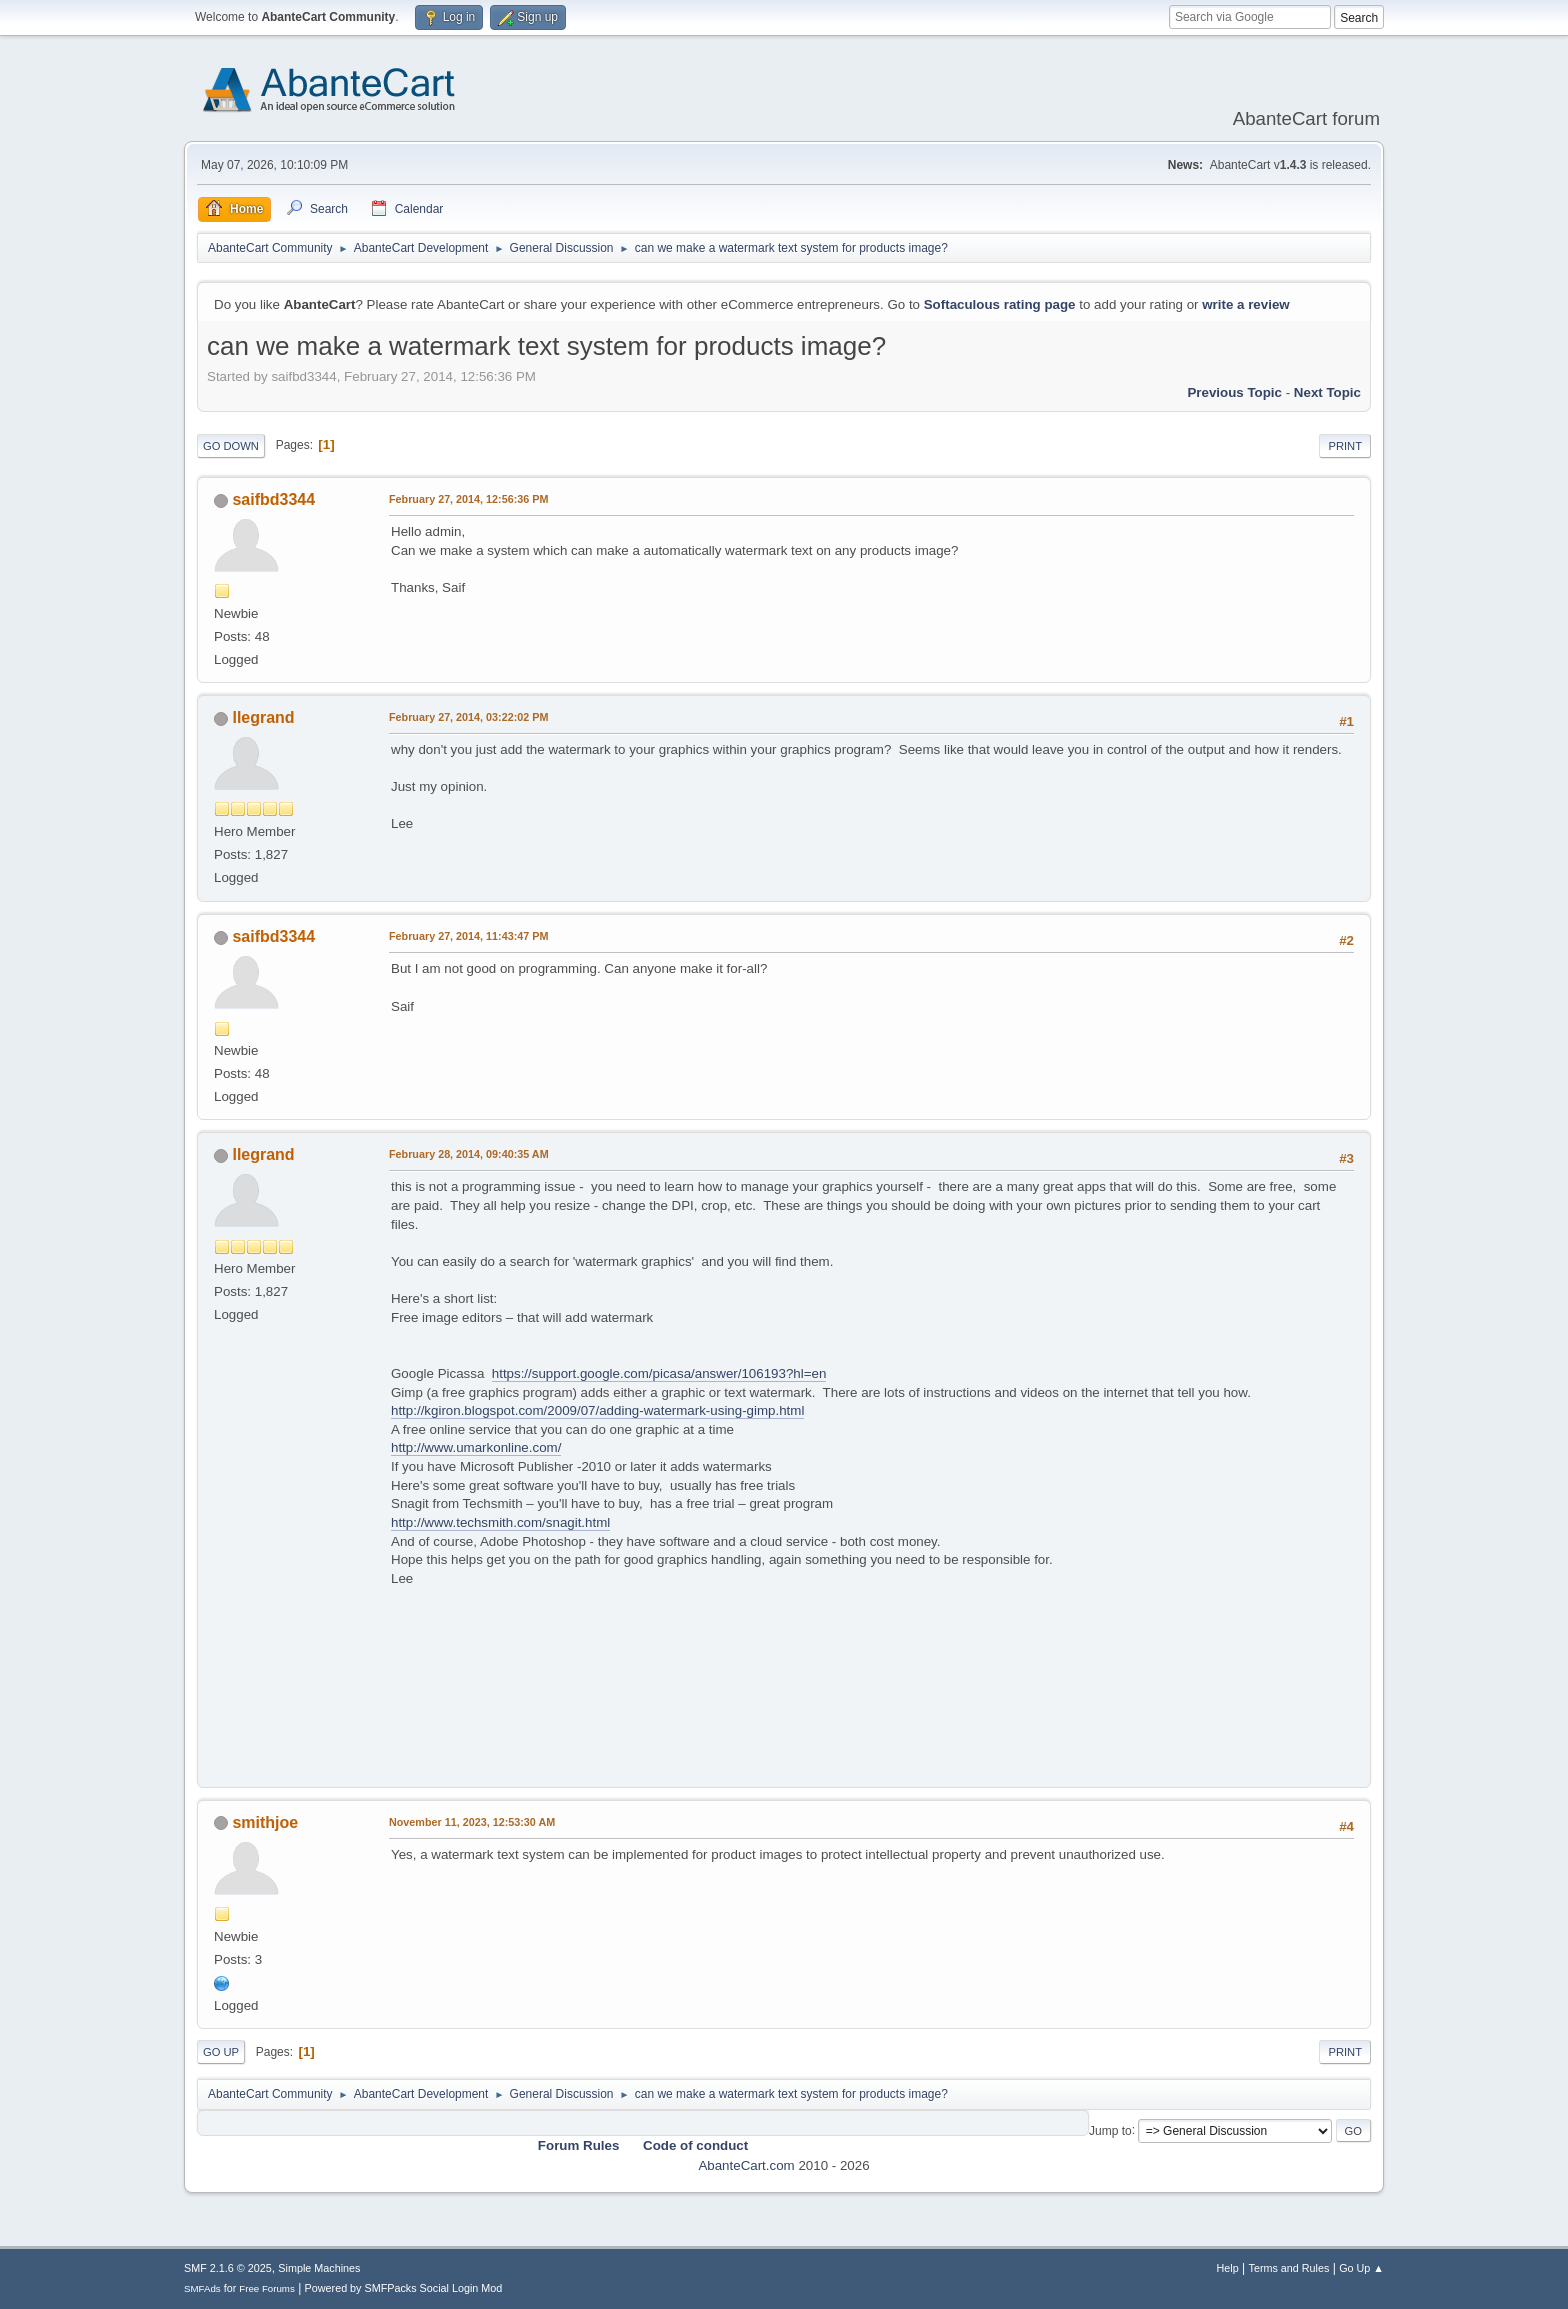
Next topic (1327, 392)
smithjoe (265, 1822)
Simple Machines (319, 2268)
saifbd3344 (273, 499)
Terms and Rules (1289, 2268)
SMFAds (202, 2288)
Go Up (221, 2052)
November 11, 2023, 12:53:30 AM (472, 1822)
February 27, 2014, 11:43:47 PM (468, 936)
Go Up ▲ (1361, 2268)
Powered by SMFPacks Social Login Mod (404, 2288)
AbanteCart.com (746, 2165)
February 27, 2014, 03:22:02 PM (468, 717)
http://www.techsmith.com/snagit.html (500, 1522)
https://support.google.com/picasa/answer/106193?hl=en (659, 1373)
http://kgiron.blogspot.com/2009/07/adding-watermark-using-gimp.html (597, 1410)
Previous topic (1234, 392)
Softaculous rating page (1000, 304)
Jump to (1110, 2130)
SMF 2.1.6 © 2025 (228, 2268)
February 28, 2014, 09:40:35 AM (469, 1154)
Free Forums (267, 2288)
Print (1345, 446)
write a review (1245, 304)
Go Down (231, 446)
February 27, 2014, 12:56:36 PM (468, 499)
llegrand (263, 717)
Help (1228, 2268)
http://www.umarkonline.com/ (476, 1447)
